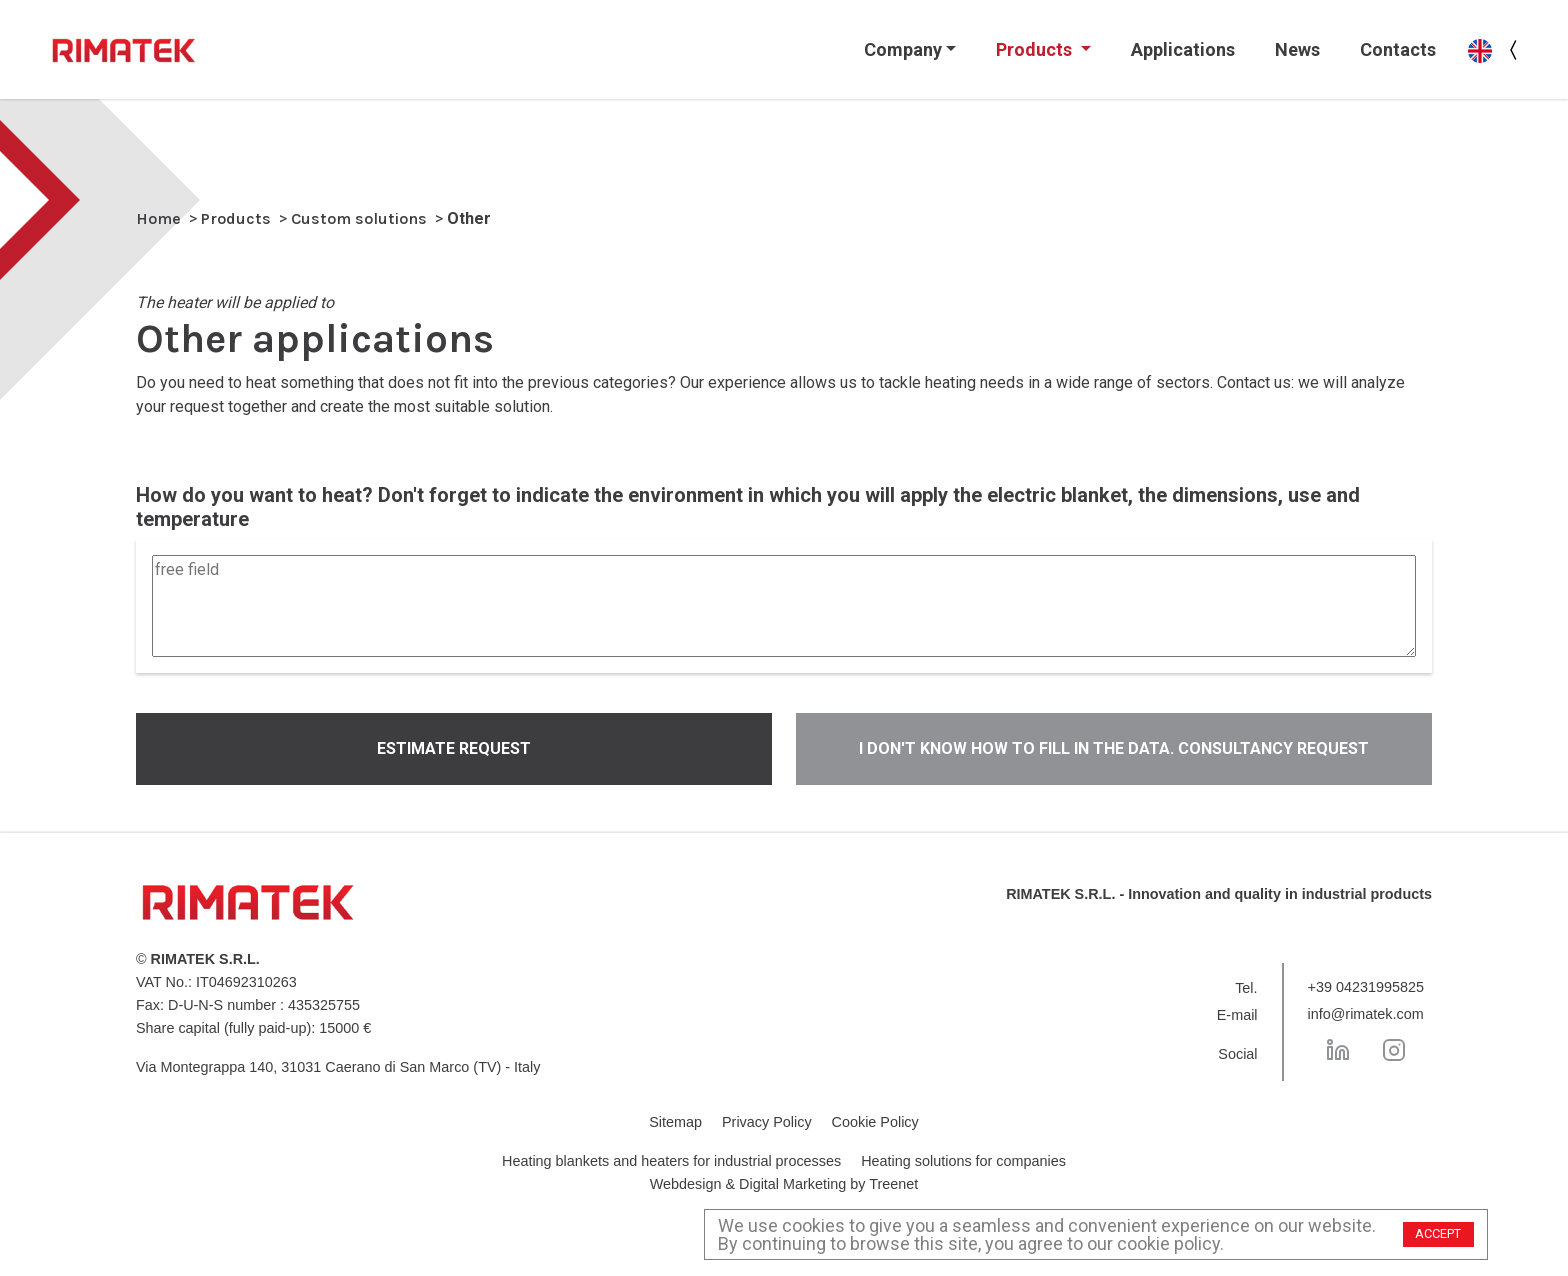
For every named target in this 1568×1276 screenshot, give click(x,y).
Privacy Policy (767, 1122)
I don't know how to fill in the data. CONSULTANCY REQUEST (1114, 748)
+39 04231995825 (1366, 987)
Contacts (1398, 49)
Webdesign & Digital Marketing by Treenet (784, 1184)
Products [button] (1036, 49)
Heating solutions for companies (963, 1161)
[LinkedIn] (1338, 1050)
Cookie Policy (875, 1122)
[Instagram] (1394, 1050)
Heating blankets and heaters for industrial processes (671, 1161)
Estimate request (454, 748)
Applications (1183, 49)
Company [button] (903, 49)
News (1297, 49)
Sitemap (675, 1122)
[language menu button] (1514, 49)
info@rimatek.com (1366, 1014)
